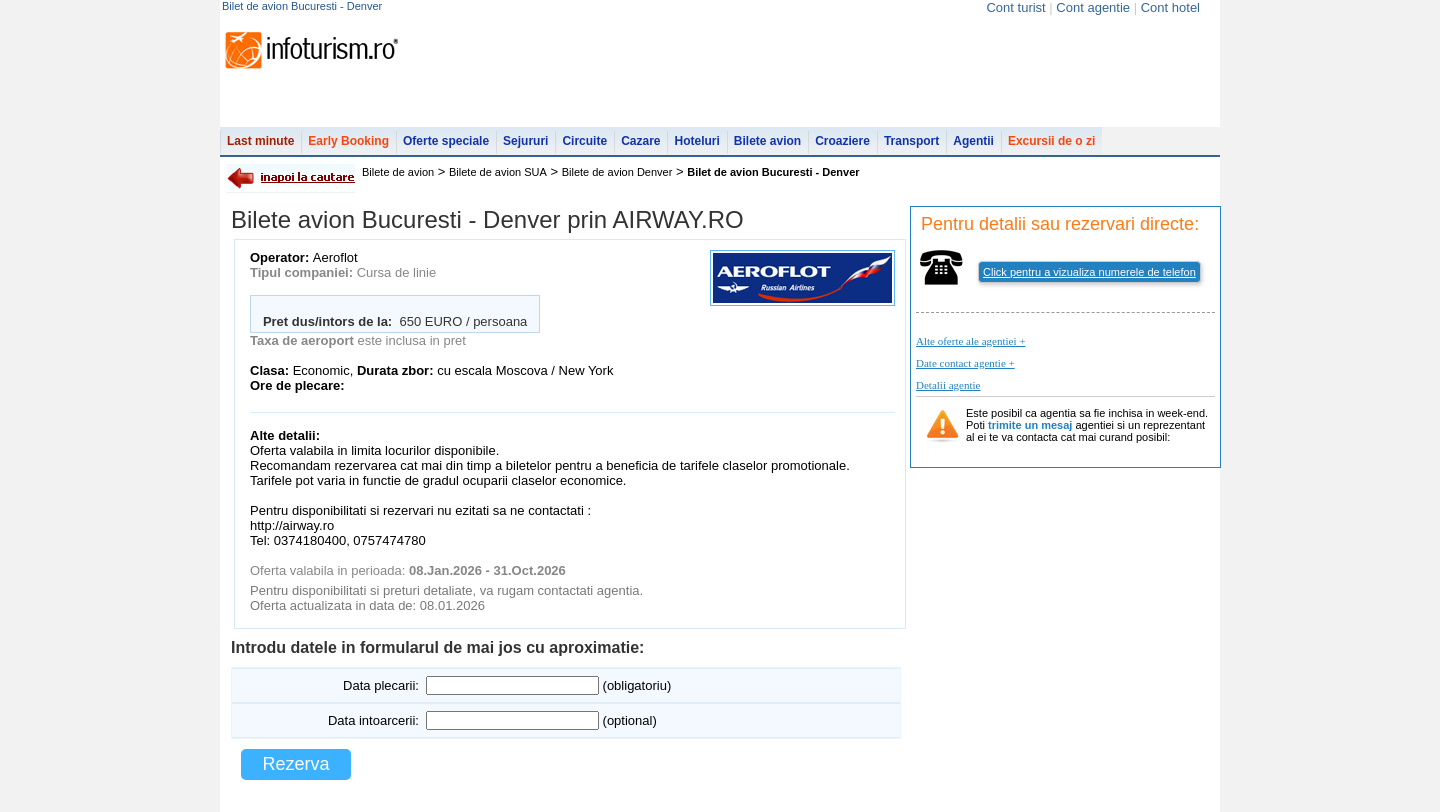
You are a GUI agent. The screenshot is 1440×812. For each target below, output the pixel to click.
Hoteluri (696, 141)
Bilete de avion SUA (498, 172)
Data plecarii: (381, 685)
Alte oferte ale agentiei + (970, 341)
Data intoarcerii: (373, 720)
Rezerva (295, 764)
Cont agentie (1093, 7)
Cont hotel (1170, 7)
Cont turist (1015, 7)
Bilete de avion (398, 172)
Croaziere (842, 141)
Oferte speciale (446, 141)
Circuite (584, 141)
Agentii (973, 141)
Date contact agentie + (965, 363)
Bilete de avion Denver (617, 172)
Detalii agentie (948, 385)
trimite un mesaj (1030, 425)
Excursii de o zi (1051, 141)
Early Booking (348, 141)
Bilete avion (767, 141)
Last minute (260, 141)
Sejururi (525, 141)
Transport (911, 141)
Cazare (640, 141)
